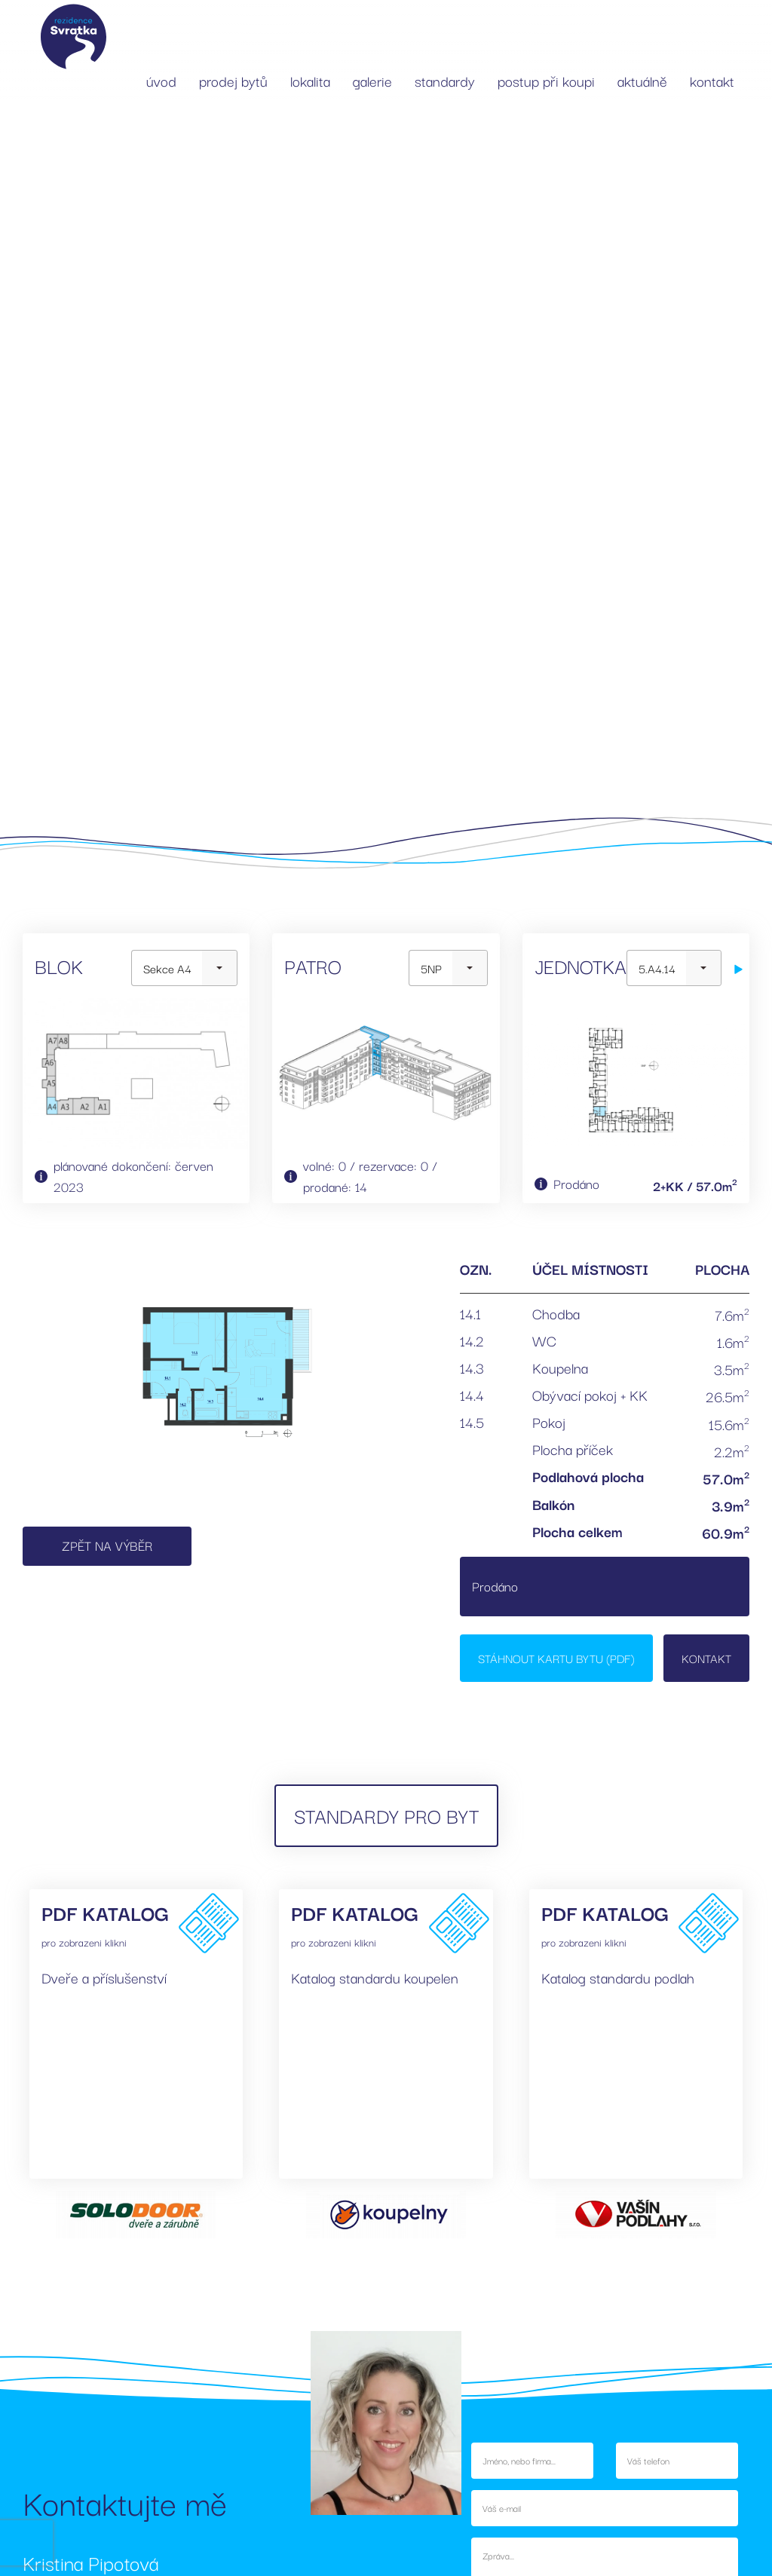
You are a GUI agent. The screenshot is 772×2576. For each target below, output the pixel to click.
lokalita (310, 80)
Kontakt (706, 1658)
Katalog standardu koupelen (374, 1977)
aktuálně (642, 80)
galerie (372, 80)
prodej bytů (233, 80)
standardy (445, 80)
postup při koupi (546, 80)
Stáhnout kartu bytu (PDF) (556, 1658)
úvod (161, 80)
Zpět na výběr (107, 1545)
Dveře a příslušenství (104, 1977)
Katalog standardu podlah (617, 1977)
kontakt (712, 80)
